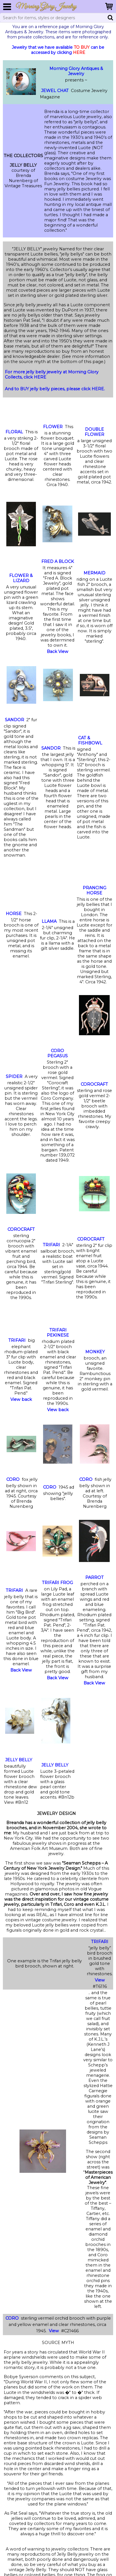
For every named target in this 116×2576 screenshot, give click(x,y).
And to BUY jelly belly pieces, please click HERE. (55, 388)
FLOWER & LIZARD (21, 578)
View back (21, 1399)
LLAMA (49, 921)
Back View (57, 651)
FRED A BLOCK (57, 561)
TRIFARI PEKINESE (58, 1332)
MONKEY (95, 1351)
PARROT (94, 1577)
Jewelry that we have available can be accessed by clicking (58, 50)
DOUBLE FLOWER (94, 432)
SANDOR (14, 719)
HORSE (14, 913)
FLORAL (14, 431)
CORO (13, 1479)
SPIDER (14, 1076)
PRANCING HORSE (94, 890)
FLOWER (53, 426)
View (100, 1980)
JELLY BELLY (18, 1759)
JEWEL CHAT (55, 90)
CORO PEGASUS (57, 1053)
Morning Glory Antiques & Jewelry (76, 71)
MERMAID (94, 573)
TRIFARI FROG (57, 1582)
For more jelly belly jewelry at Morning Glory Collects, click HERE (51, 374)
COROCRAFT (94, 1084)
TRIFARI (51, 1244)
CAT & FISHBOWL (90, 740)
